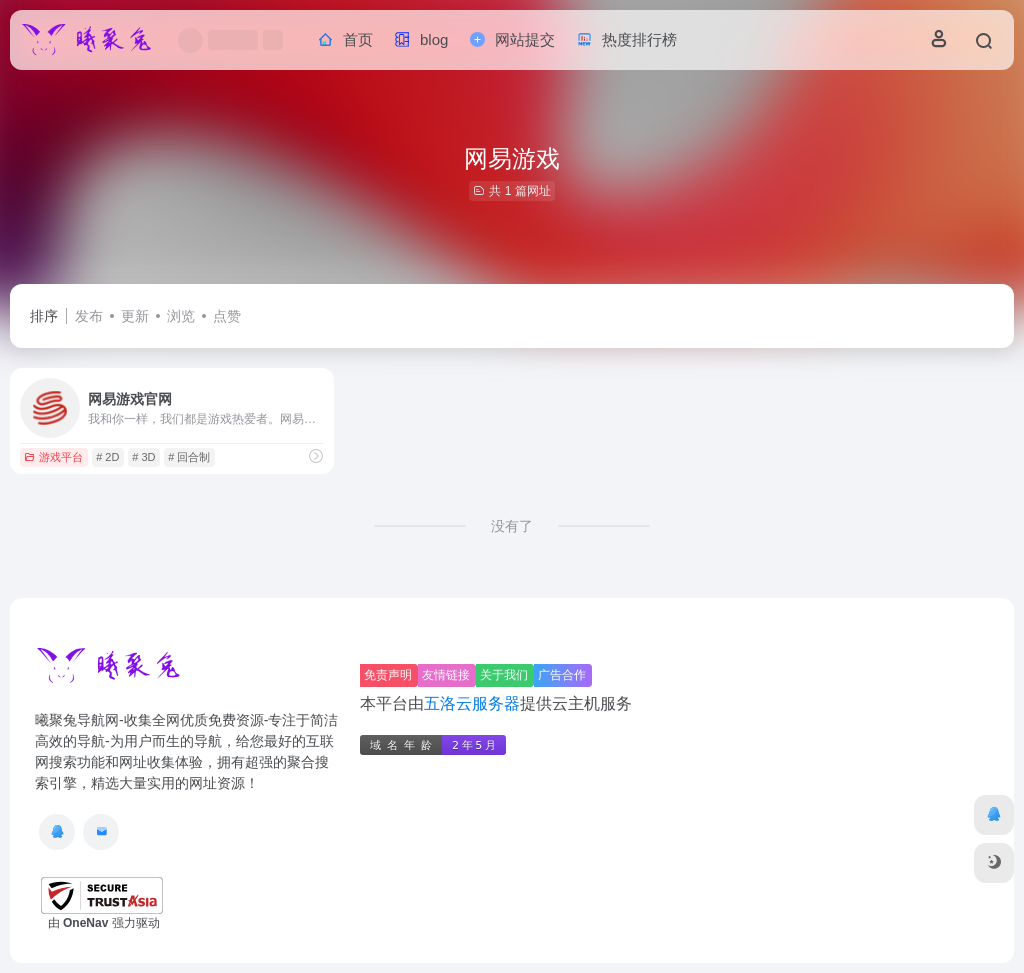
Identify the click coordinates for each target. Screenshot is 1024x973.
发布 (89, 316)
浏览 (181, 316)
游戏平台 (53, 457)
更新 (135, 316)
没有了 (512, 526)
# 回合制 (189, 457)
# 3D (143, 457)
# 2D (107, 457)
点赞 (227, 316)
